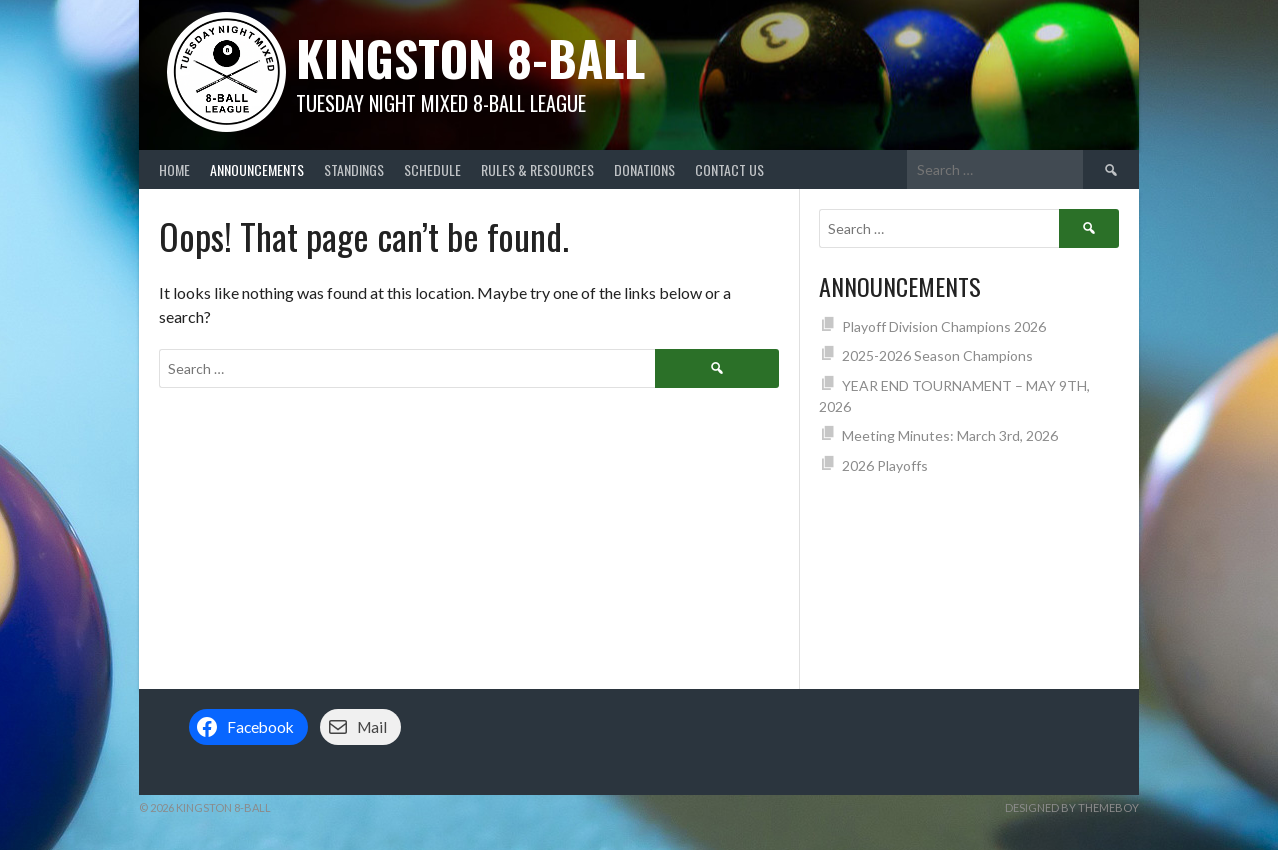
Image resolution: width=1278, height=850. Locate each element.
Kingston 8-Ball (470, 57)
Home (174, 169)
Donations (644, 169)
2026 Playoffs (885, 465)
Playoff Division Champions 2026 (944, 326)
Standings (354, 169)
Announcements (257, 169)
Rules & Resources (537, 169)
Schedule (432, 169)
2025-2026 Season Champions (937, 355)
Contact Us (729, 169)
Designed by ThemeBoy (1072, 807)
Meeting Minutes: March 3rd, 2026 (950, 435)
